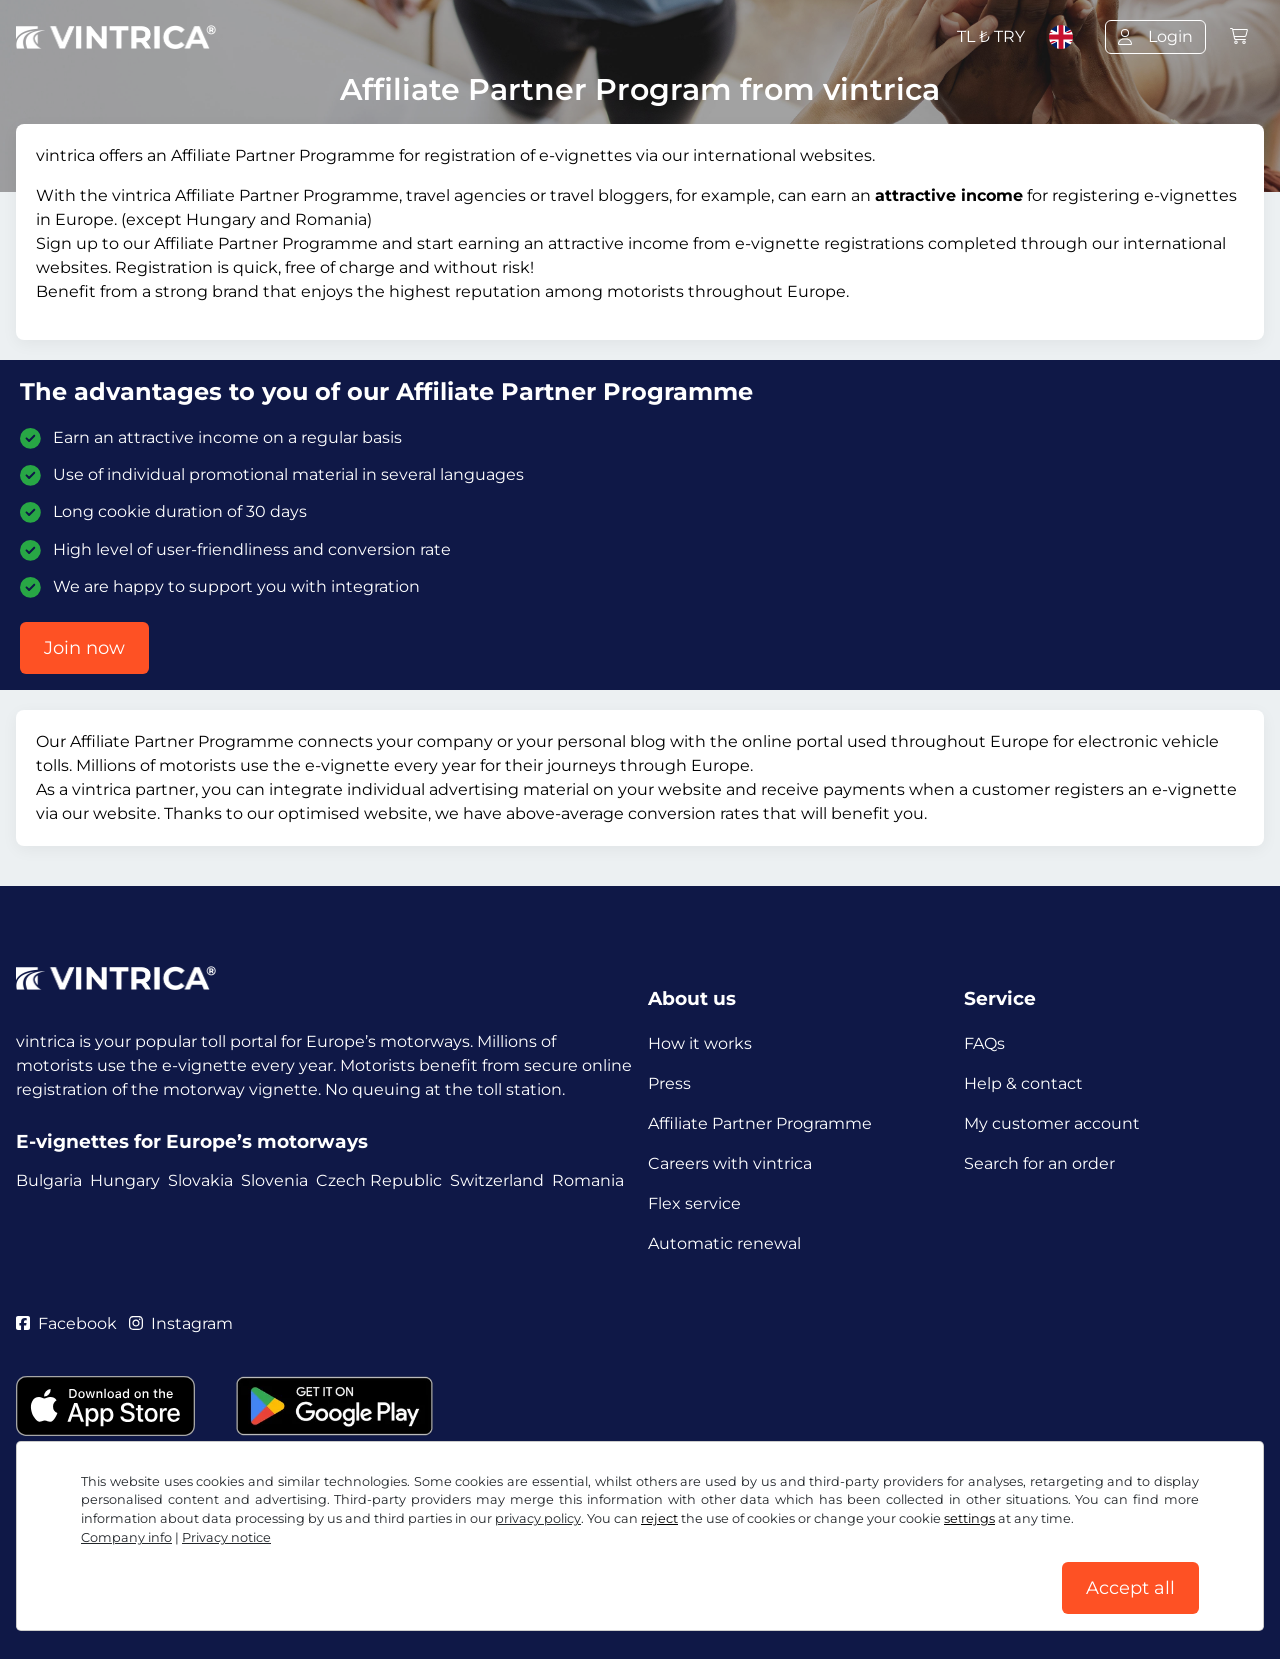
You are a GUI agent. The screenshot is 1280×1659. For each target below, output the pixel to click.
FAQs (984, 1043)
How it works (700, 1043)
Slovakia (200, 1180)
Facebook (66, 1323)
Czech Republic (379, 1180)
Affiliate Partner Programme (760, 1123)
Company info (126, 1537)
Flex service (694, 1203)
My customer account (1052, 1123)
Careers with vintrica (730, 1163)
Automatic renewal (724, 1243)
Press (669, 1083)
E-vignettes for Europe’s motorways (192, 1141)
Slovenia (274, 1180)
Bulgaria (49, 1180)
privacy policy (538, 1518)
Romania (588, 1180)
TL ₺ (991, 36)
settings (969, 1518)
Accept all (1130, 1588)
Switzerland (497, 1180)
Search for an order (1039, 1163)
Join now (84, 648)
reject (659, 1518)
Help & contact (1023, 1083)
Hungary (125, 1180)
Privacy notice (226, 1537)
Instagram (181, 1323)
